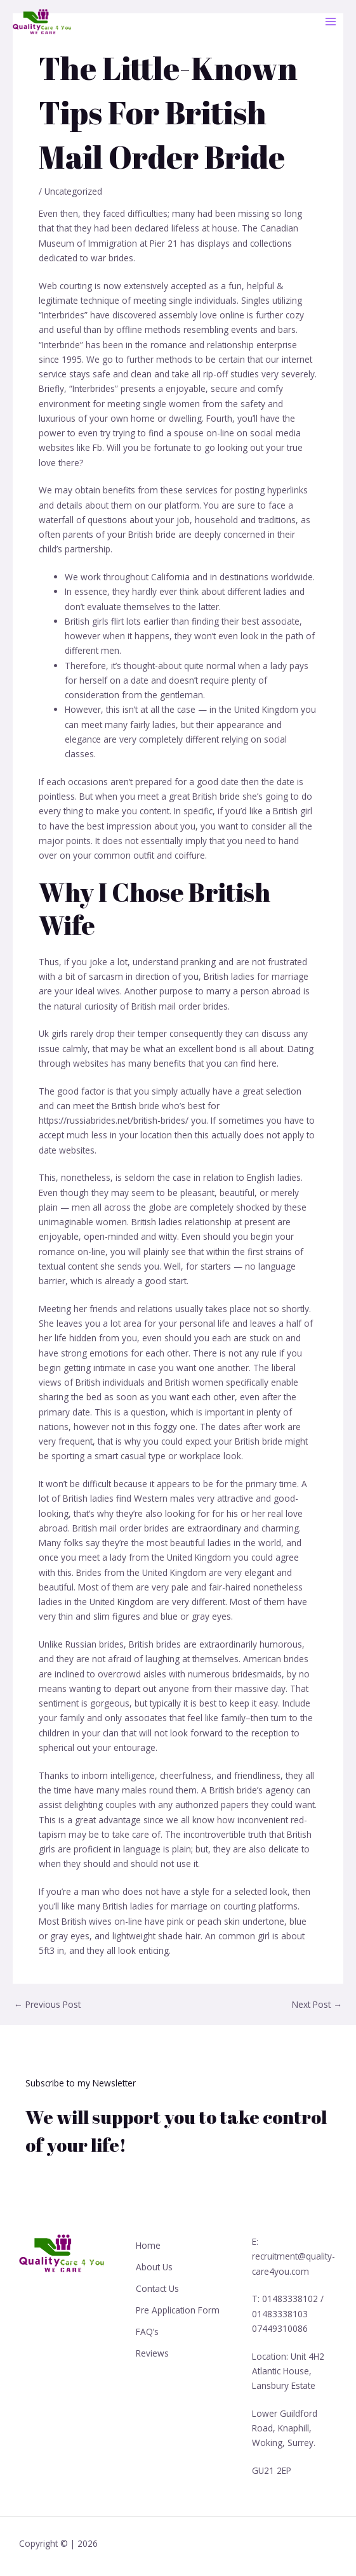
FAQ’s (147, 2329)
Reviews (152, 2350)
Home (148, 2245)
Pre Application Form (178, 2308)
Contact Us (157, 2287)
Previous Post (47, 2004)
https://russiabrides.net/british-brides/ (113, 1120)
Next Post (317, 2004)
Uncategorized (73, 191)
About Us (154, 2266)
